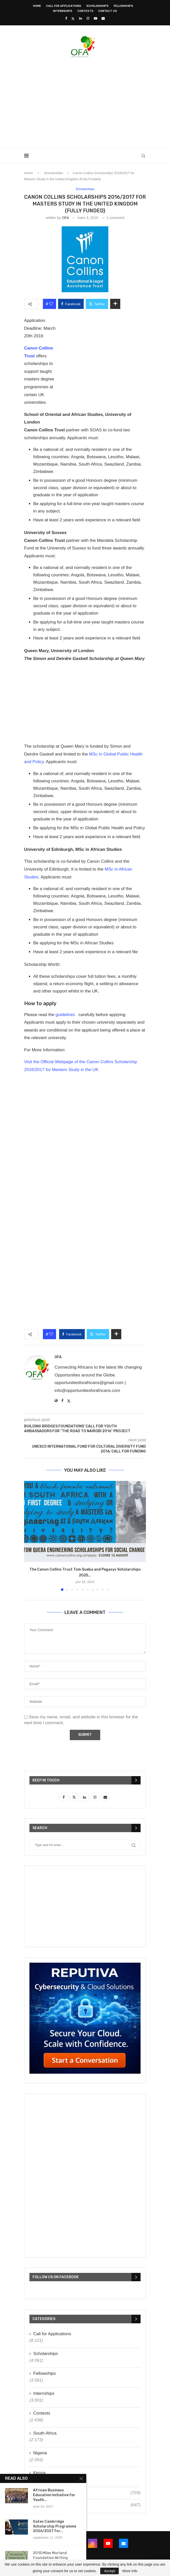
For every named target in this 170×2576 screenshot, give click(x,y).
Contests (85, 11)
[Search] (143, 156)
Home (37, 6)
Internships (62, 11)
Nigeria (40, 2453)
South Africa (45, 2433)
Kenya (39, 2472)
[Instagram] (88, 18)
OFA (65, 218)
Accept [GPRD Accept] (109, 2571)
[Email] (103, 18)
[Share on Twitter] (97, 304)
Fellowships (123, 6)
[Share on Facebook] (71, 304)
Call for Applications (63, 6)
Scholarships (97, 6)
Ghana (87, 2493)
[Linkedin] (80, 18)
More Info (129, 2571)
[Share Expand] (115, 304)
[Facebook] (66, 18)
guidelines (65, 1014)
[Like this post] (51, 304)
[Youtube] (95, 18)
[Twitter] (73, 18)
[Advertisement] (97, 101)
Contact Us (107, 11)
